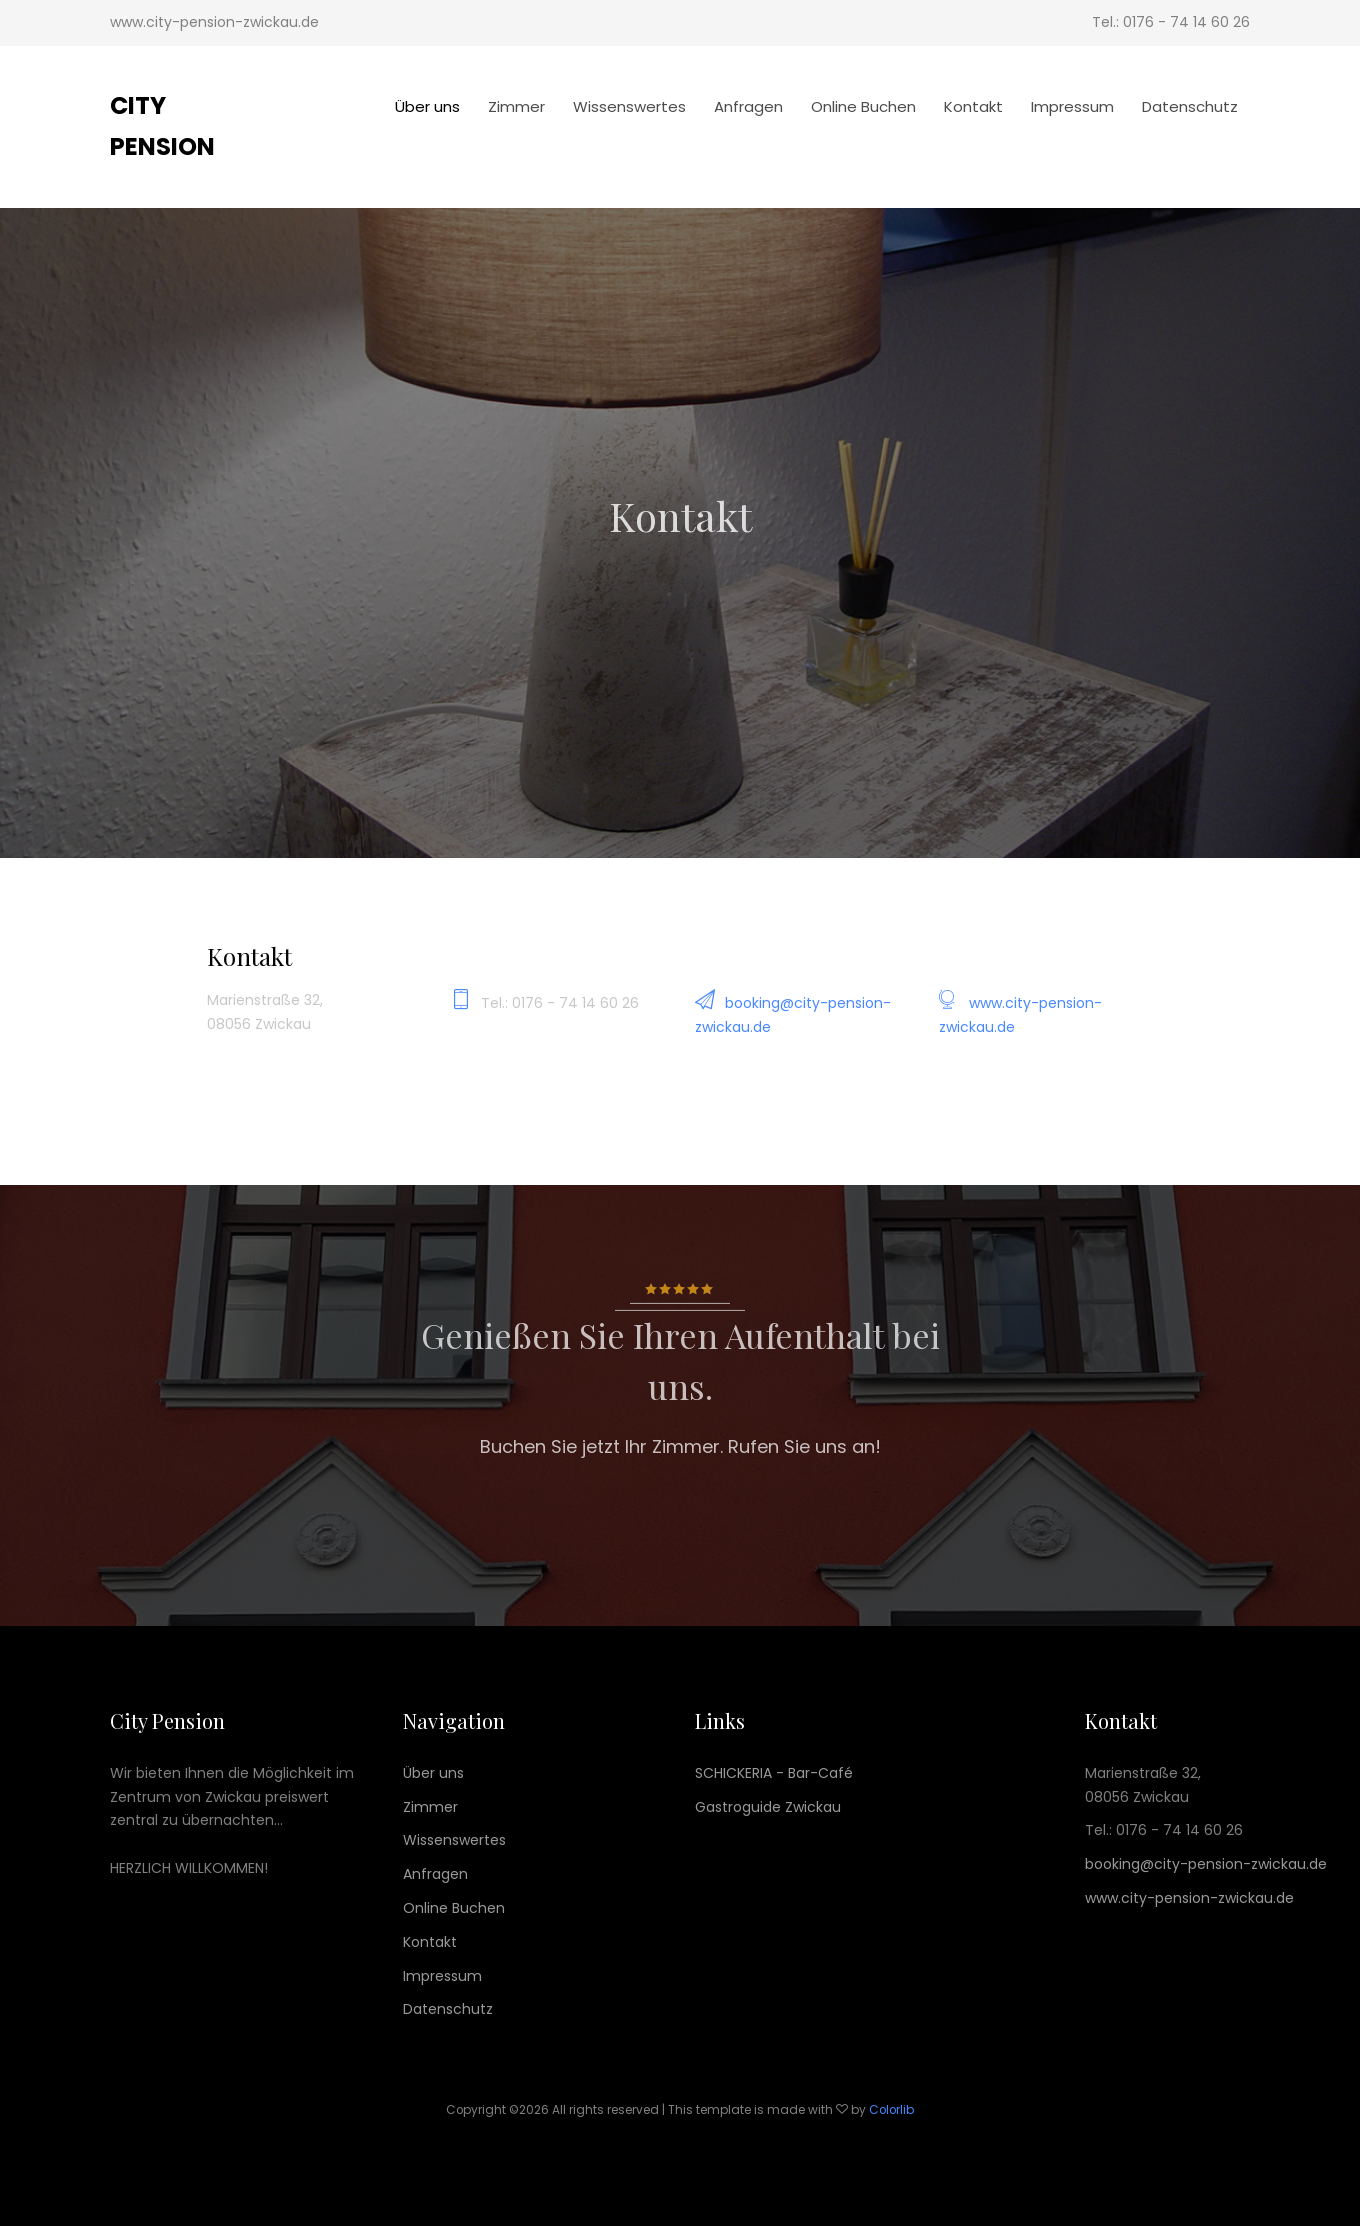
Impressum (1072, 106)
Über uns (427, 106)
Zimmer (516, 106)
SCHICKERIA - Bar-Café (774, 1773)
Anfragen (748, 106)
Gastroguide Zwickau (768, 1807)
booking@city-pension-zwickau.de (1206, 1864)
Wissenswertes (629, 106)
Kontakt (973, 106)
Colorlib (891, 2110)
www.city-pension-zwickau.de (1189, 1898)
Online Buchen (863, 106)
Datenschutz (1190, 106)
